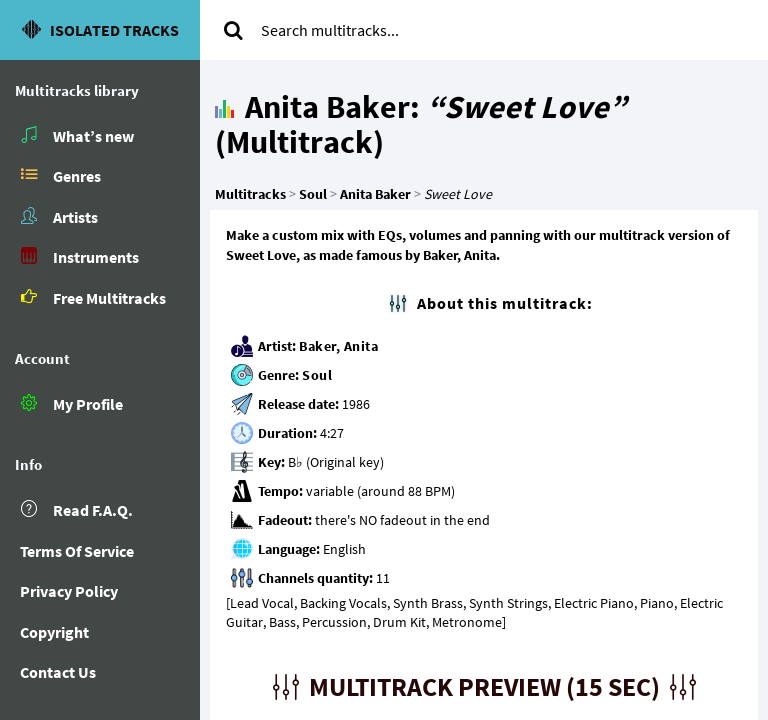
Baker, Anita (338, 346)
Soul (317, 375)
